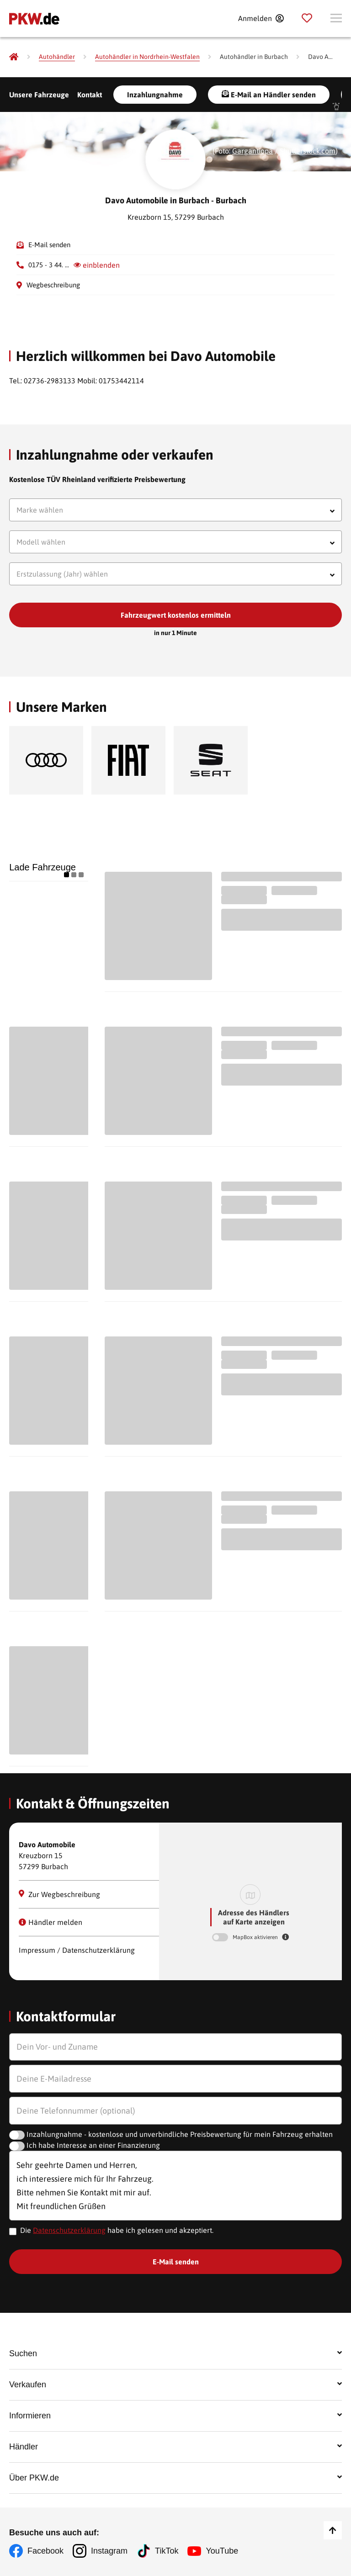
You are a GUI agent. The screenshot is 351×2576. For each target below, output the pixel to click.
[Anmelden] (260, 18)
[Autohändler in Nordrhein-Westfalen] (147, 57)
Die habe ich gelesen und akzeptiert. (116, 2230)
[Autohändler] (57, 57)
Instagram (109, 2550)
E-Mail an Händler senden (269, 94)
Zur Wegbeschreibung (59, 1894)
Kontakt (89, 94)
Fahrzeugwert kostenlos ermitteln (176, 615)
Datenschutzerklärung (69, 2230)
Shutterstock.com (307, 151)
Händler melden (50, 1922)
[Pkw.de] (13, 56)
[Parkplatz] (307, 18)
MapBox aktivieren (256, 1937)
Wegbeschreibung (53, 285)
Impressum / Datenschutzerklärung (77, 1950)
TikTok (166, 2550)
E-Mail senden (49, 245)
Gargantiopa (252, 151)
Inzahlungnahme (155, 94)
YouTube (222, 2550)
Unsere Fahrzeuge (39, 94)
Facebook (45, 2550)
